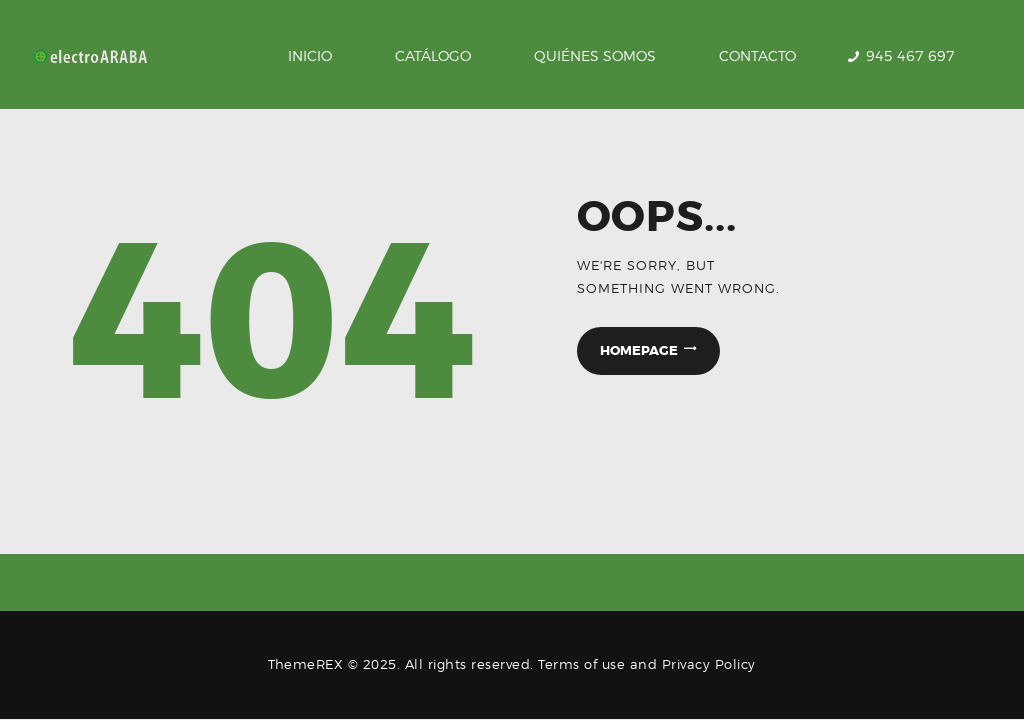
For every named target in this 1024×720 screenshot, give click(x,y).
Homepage (639, 350)
